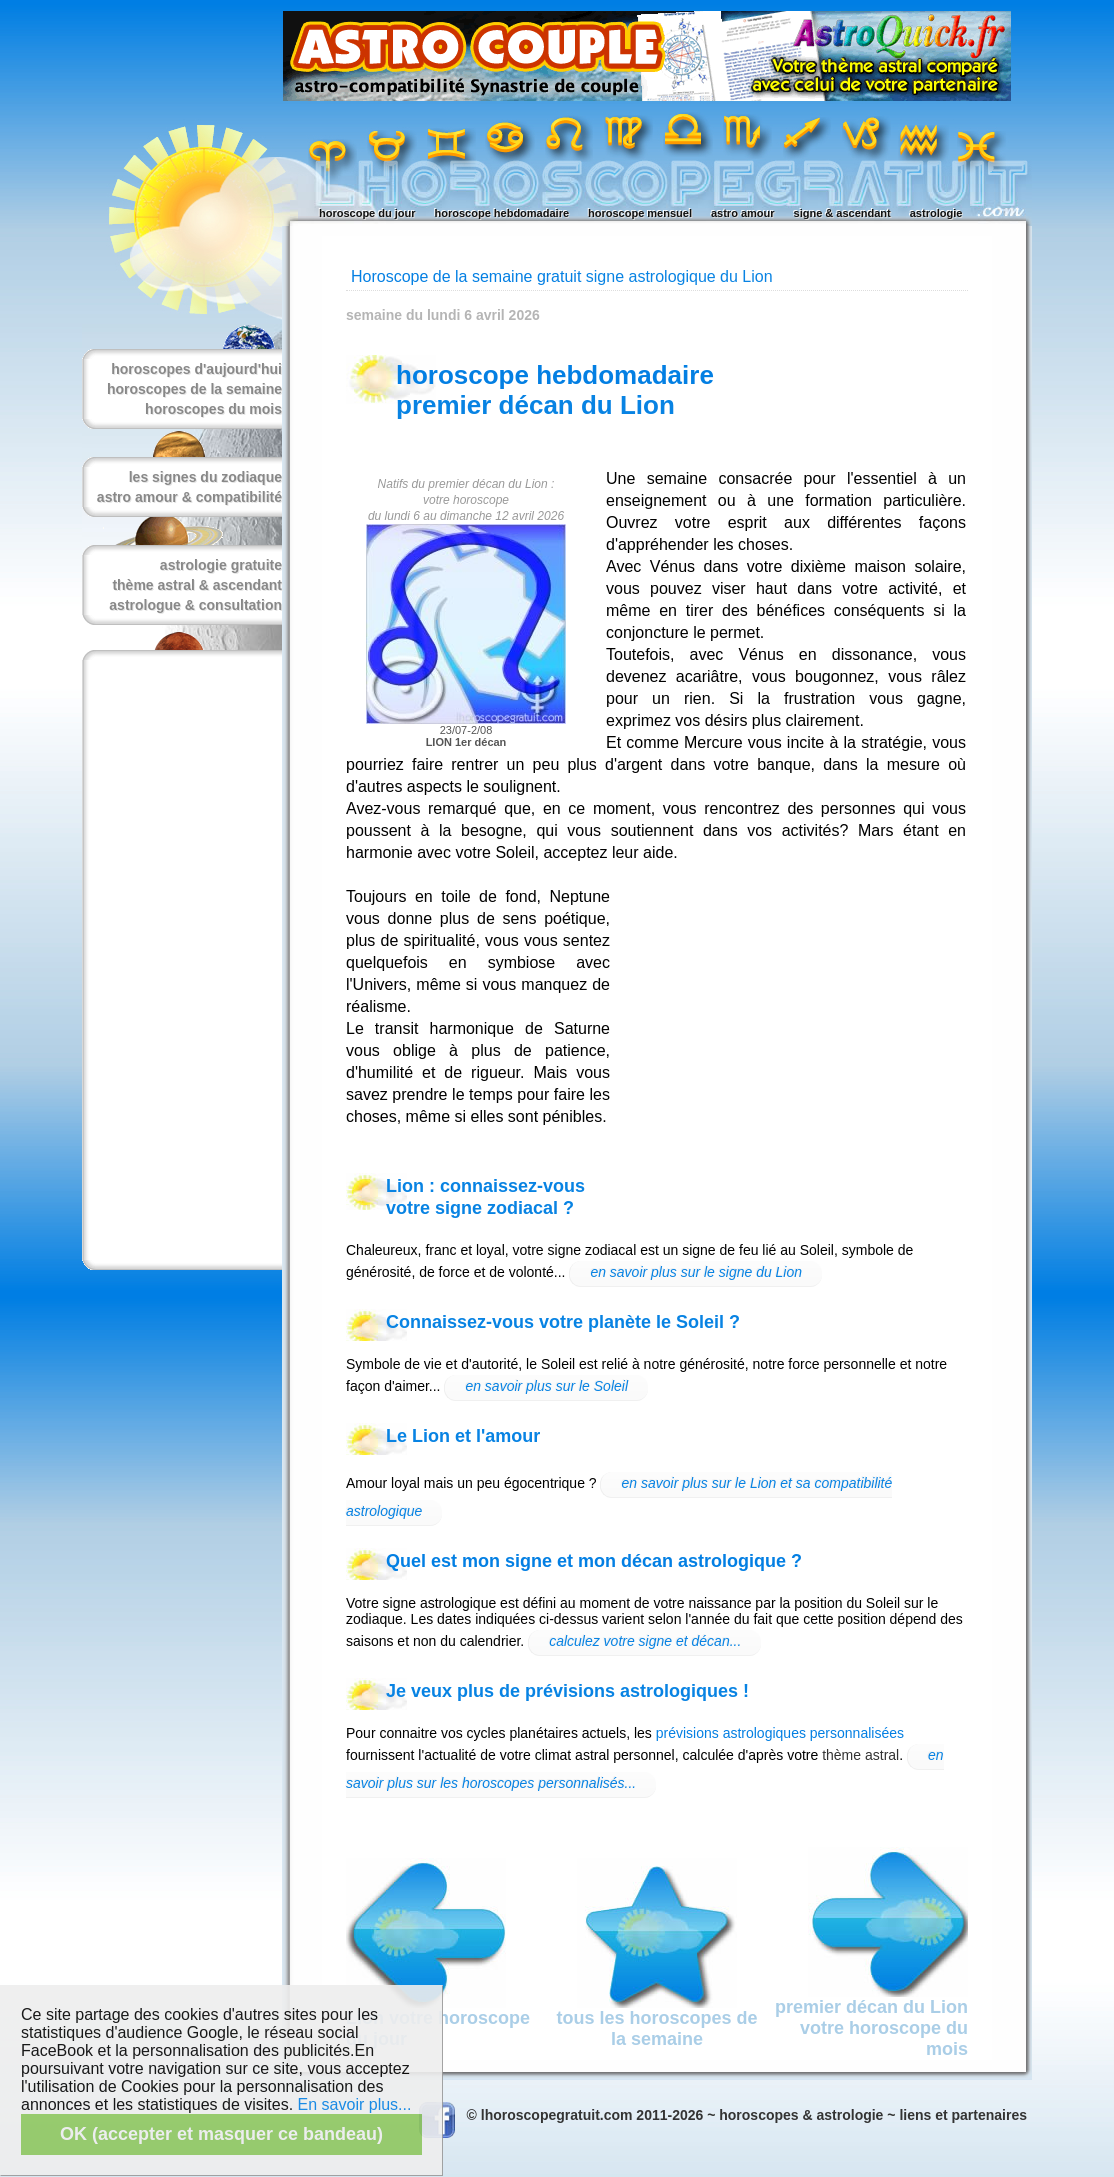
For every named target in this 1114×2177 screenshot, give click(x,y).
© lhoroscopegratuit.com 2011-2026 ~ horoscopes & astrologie (675, 2115)
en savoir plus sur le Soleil (546, 1386)
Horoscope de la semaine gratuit (466, 276)
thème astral (860, 1755)
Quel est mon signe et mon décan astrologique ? (594, 1561)
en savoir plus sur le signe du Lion (696, 1272)
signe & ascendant (842, 213)
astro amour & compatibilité (189, 497)
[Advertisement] (178, 960)
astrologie (936, 213)
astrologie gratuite (221, 565)
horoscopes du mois (213, 409)
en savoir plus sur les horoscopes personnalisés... (645, 1769)
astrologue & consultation (195, 605)
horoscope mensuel (640, 213)
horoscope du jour (367, 213)
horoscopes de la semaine (194, 389)
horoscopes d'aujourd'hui (196, 369)
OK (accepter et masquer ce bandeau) (221, 2134)
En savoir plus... (355, 2104)
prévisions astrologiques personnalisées (780, 1733)
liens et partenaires (963, 2115)
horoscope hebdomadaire (502, 213)
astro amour (743, 213)
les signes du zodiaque (205, 477)
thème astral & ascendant (197, 585)
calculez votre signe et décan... (645, 1641)
